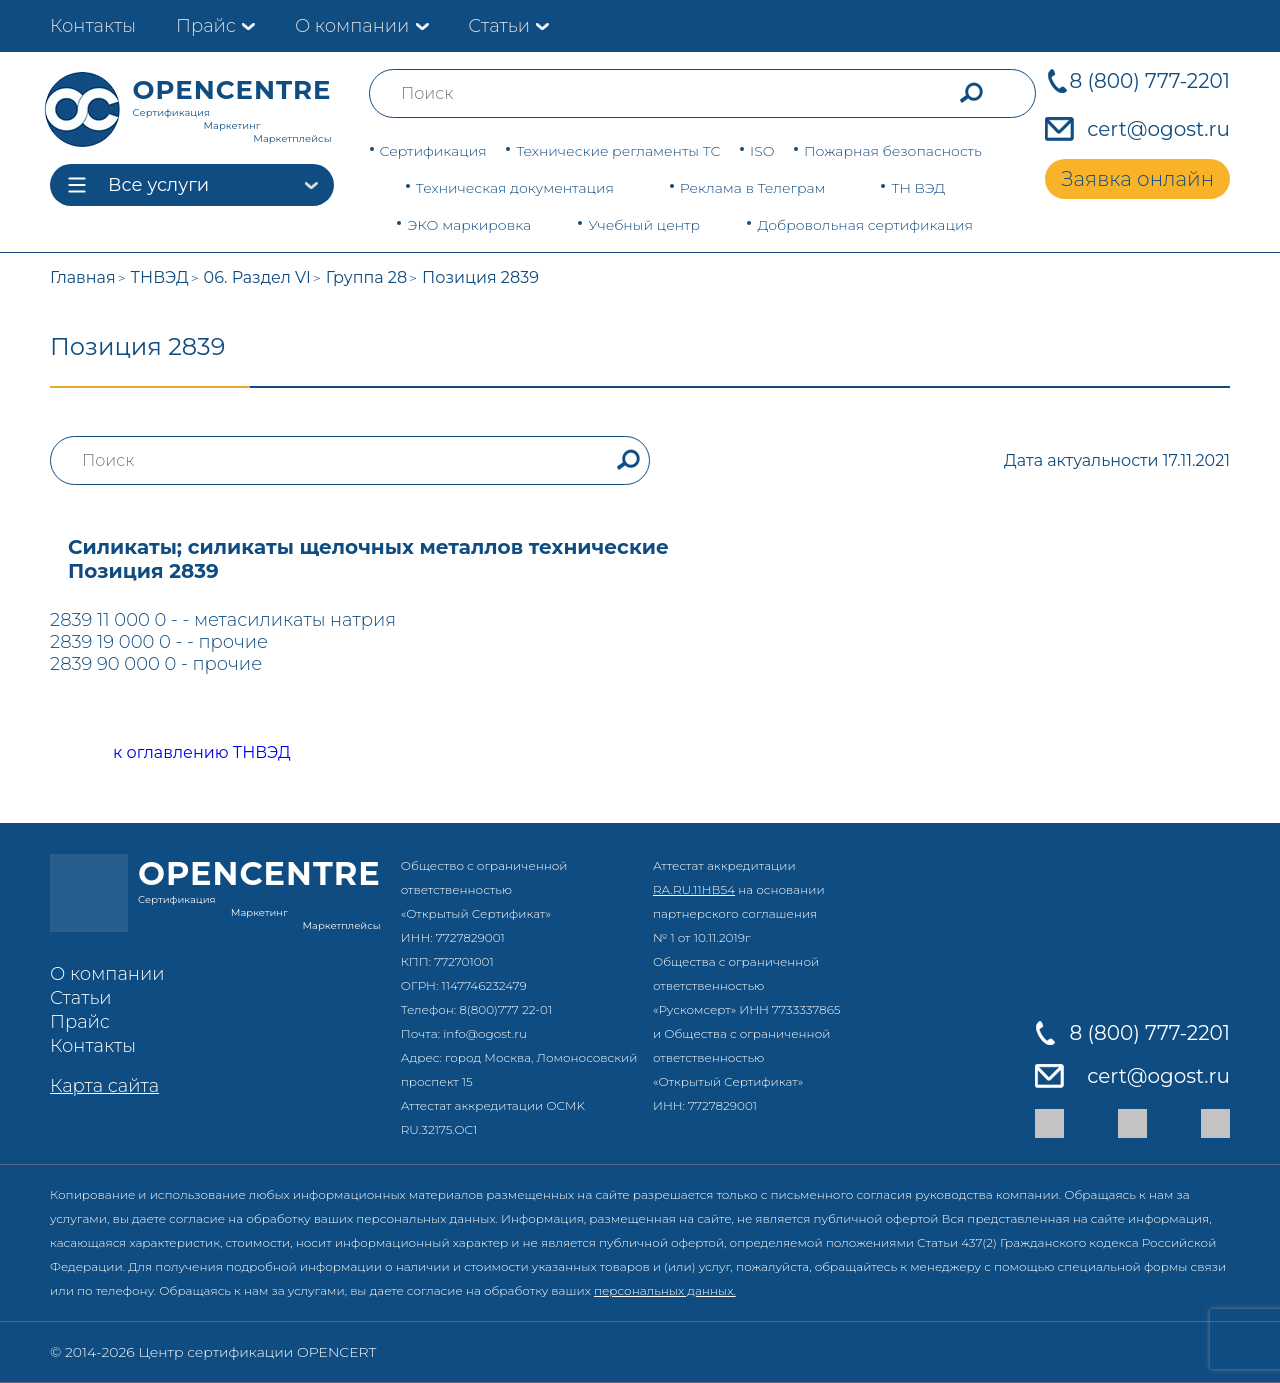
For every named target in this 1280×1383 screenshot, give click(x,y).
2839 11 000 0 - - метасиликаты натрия (223, 620)
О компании (352, 26)
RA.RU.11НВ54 (694, 889)
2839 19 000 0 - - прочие (159, 642)
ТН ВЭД (918, 188)
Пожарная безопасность (893, 151)
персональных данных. (665, 1290)
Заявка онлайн (1137, 179)
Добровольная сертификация (865, 225)
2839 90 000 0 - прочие (156, 664)
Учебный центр (644, 225)
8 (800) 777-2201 (1149, 81)
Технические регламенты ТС (618, 151)
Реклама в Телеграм (753, 188)
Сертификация (433, 151)
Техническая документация (515, 188)
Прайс (206, 26)
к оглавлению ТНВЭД (179, 753)
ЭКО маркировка (469, 225)
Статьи (499, 26)
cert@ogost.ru (1158, 129)
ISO (762, 151)
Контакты (93, 26)
